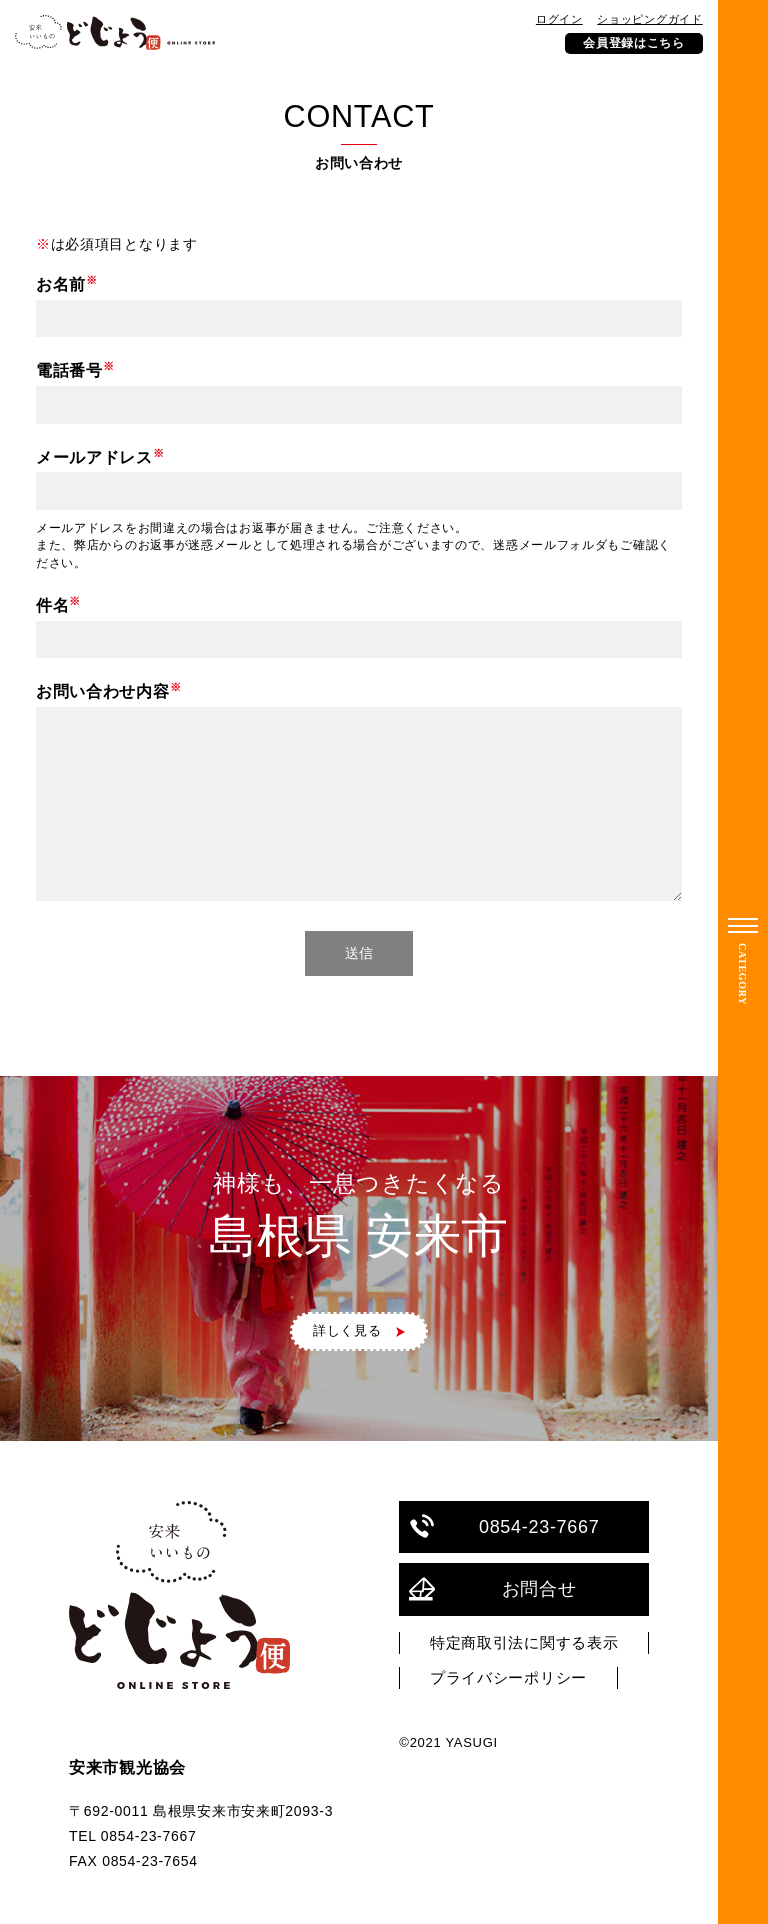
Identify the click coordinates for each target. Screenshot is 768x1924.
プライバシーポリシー (508, 1678)
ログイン (559, 19)
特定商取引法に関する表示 (524, 1643)
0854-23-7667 (504, 1526)
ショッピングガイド (649, 19)
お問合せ (492, 1589)
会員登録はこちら (634, 43)
